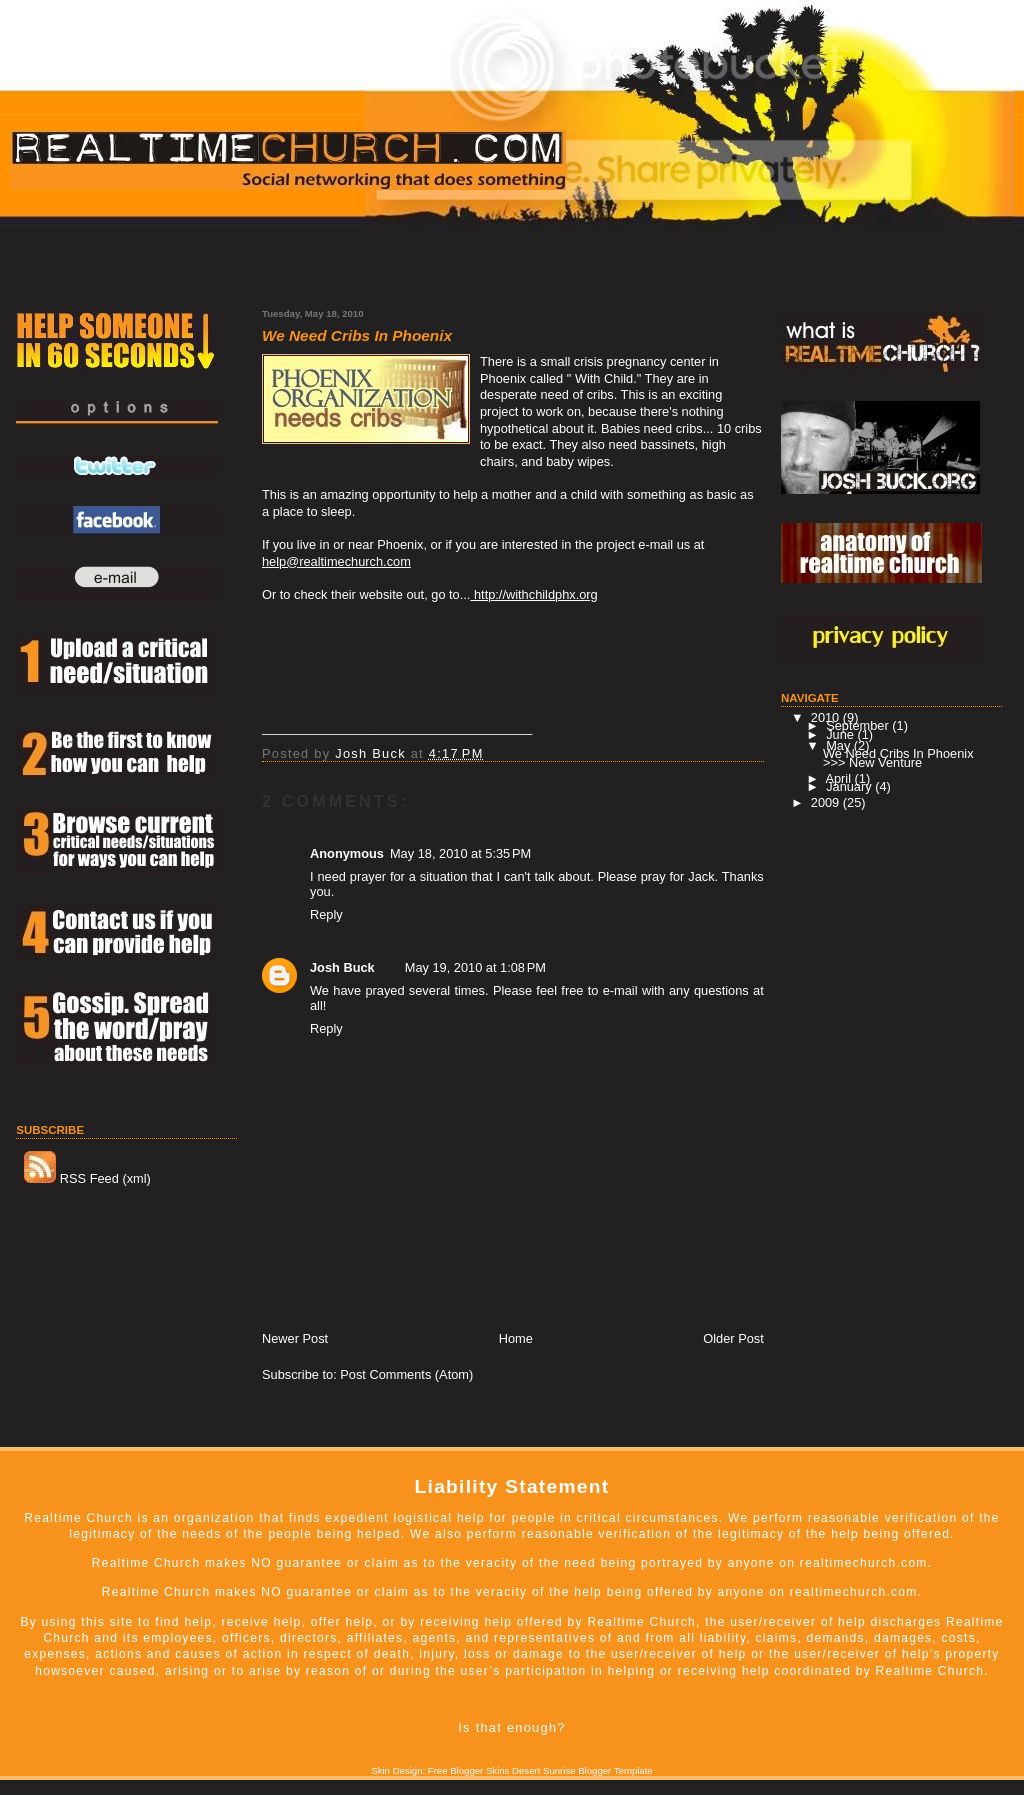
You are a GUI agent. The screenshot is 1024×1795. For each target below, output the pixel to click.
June (841, 734)
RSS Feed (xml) (87, 1178)
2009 (827, 802)
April (839, 778)
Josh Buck (342, 967)
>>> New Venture (872, 762)
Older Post (733, 1338)
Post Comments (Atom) (406, 1374)
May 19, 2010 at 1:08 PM (475, 967)
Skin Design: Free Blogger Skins (440, 1770)
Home (516, 1338)
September (859, 725)
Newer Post (295, 1338)
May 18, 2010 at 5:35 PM (460, 853)
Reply (326, 914)
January (850, 786)
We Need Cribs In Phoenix (898, 753)
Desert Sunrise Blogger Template (582, 1770)
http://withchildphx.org (533, 594)
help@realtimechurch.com (336, 561)
